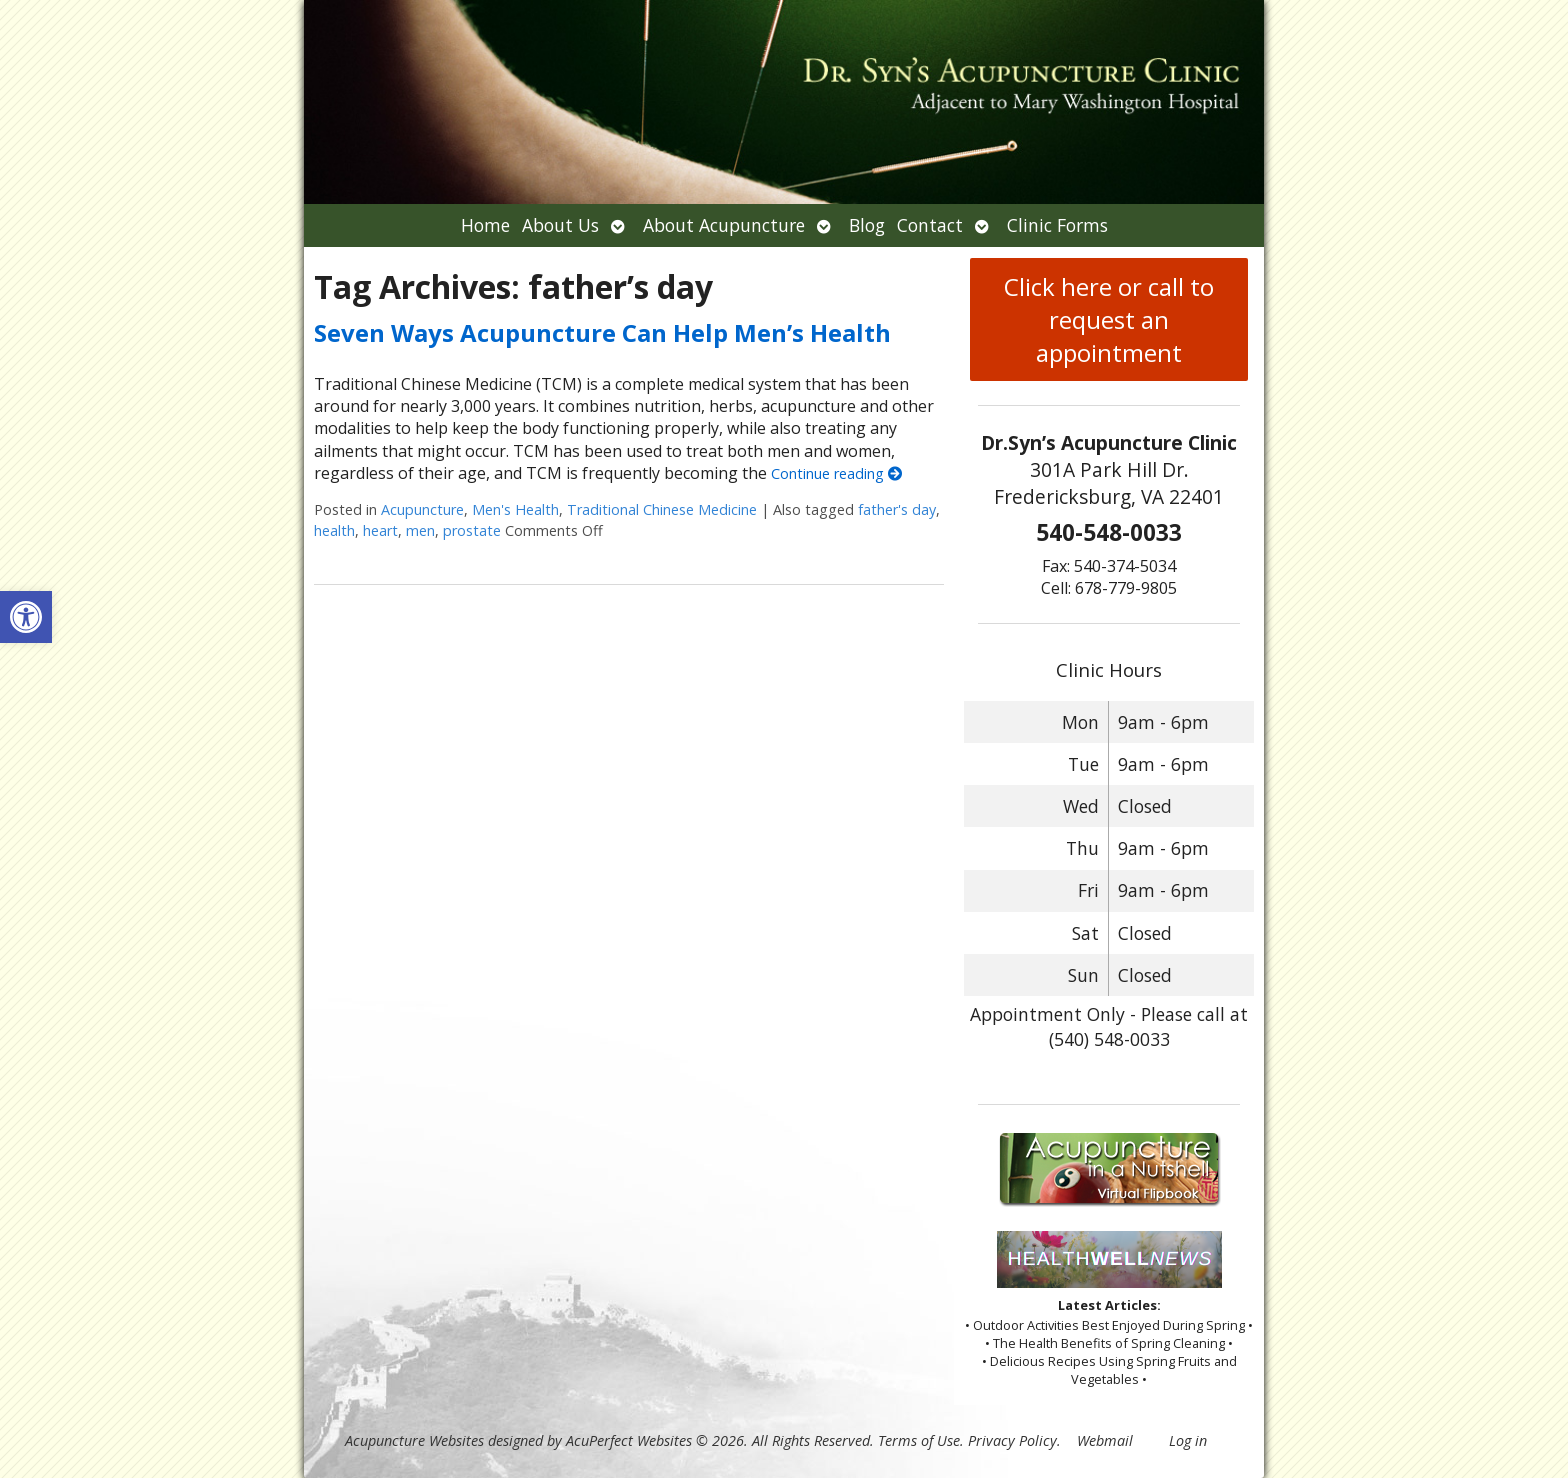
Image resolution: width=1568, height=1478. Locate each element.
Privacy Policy (1012, 1440)
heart (380, 530)
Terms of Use (919, 1440)
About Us (560, 225)
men (420, 530)
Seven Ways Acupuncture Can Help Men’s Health (602, 332)
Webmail (1105, 1440)
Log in (1188, 1440)
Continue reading (836, 473)
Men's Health (515, 509)
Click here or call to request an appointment (1109, 319)
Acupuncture (422, 509)
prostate (472, 530)
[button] (26, 617)
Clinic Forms (1057, 225)
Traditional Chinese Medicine (662, 509)
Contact (930, 225)
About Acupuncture (724, 225)
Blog (867, 225)
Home (485, 225)
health (334, 530)
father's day (897, 509)
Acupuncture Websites (414, 1440)
